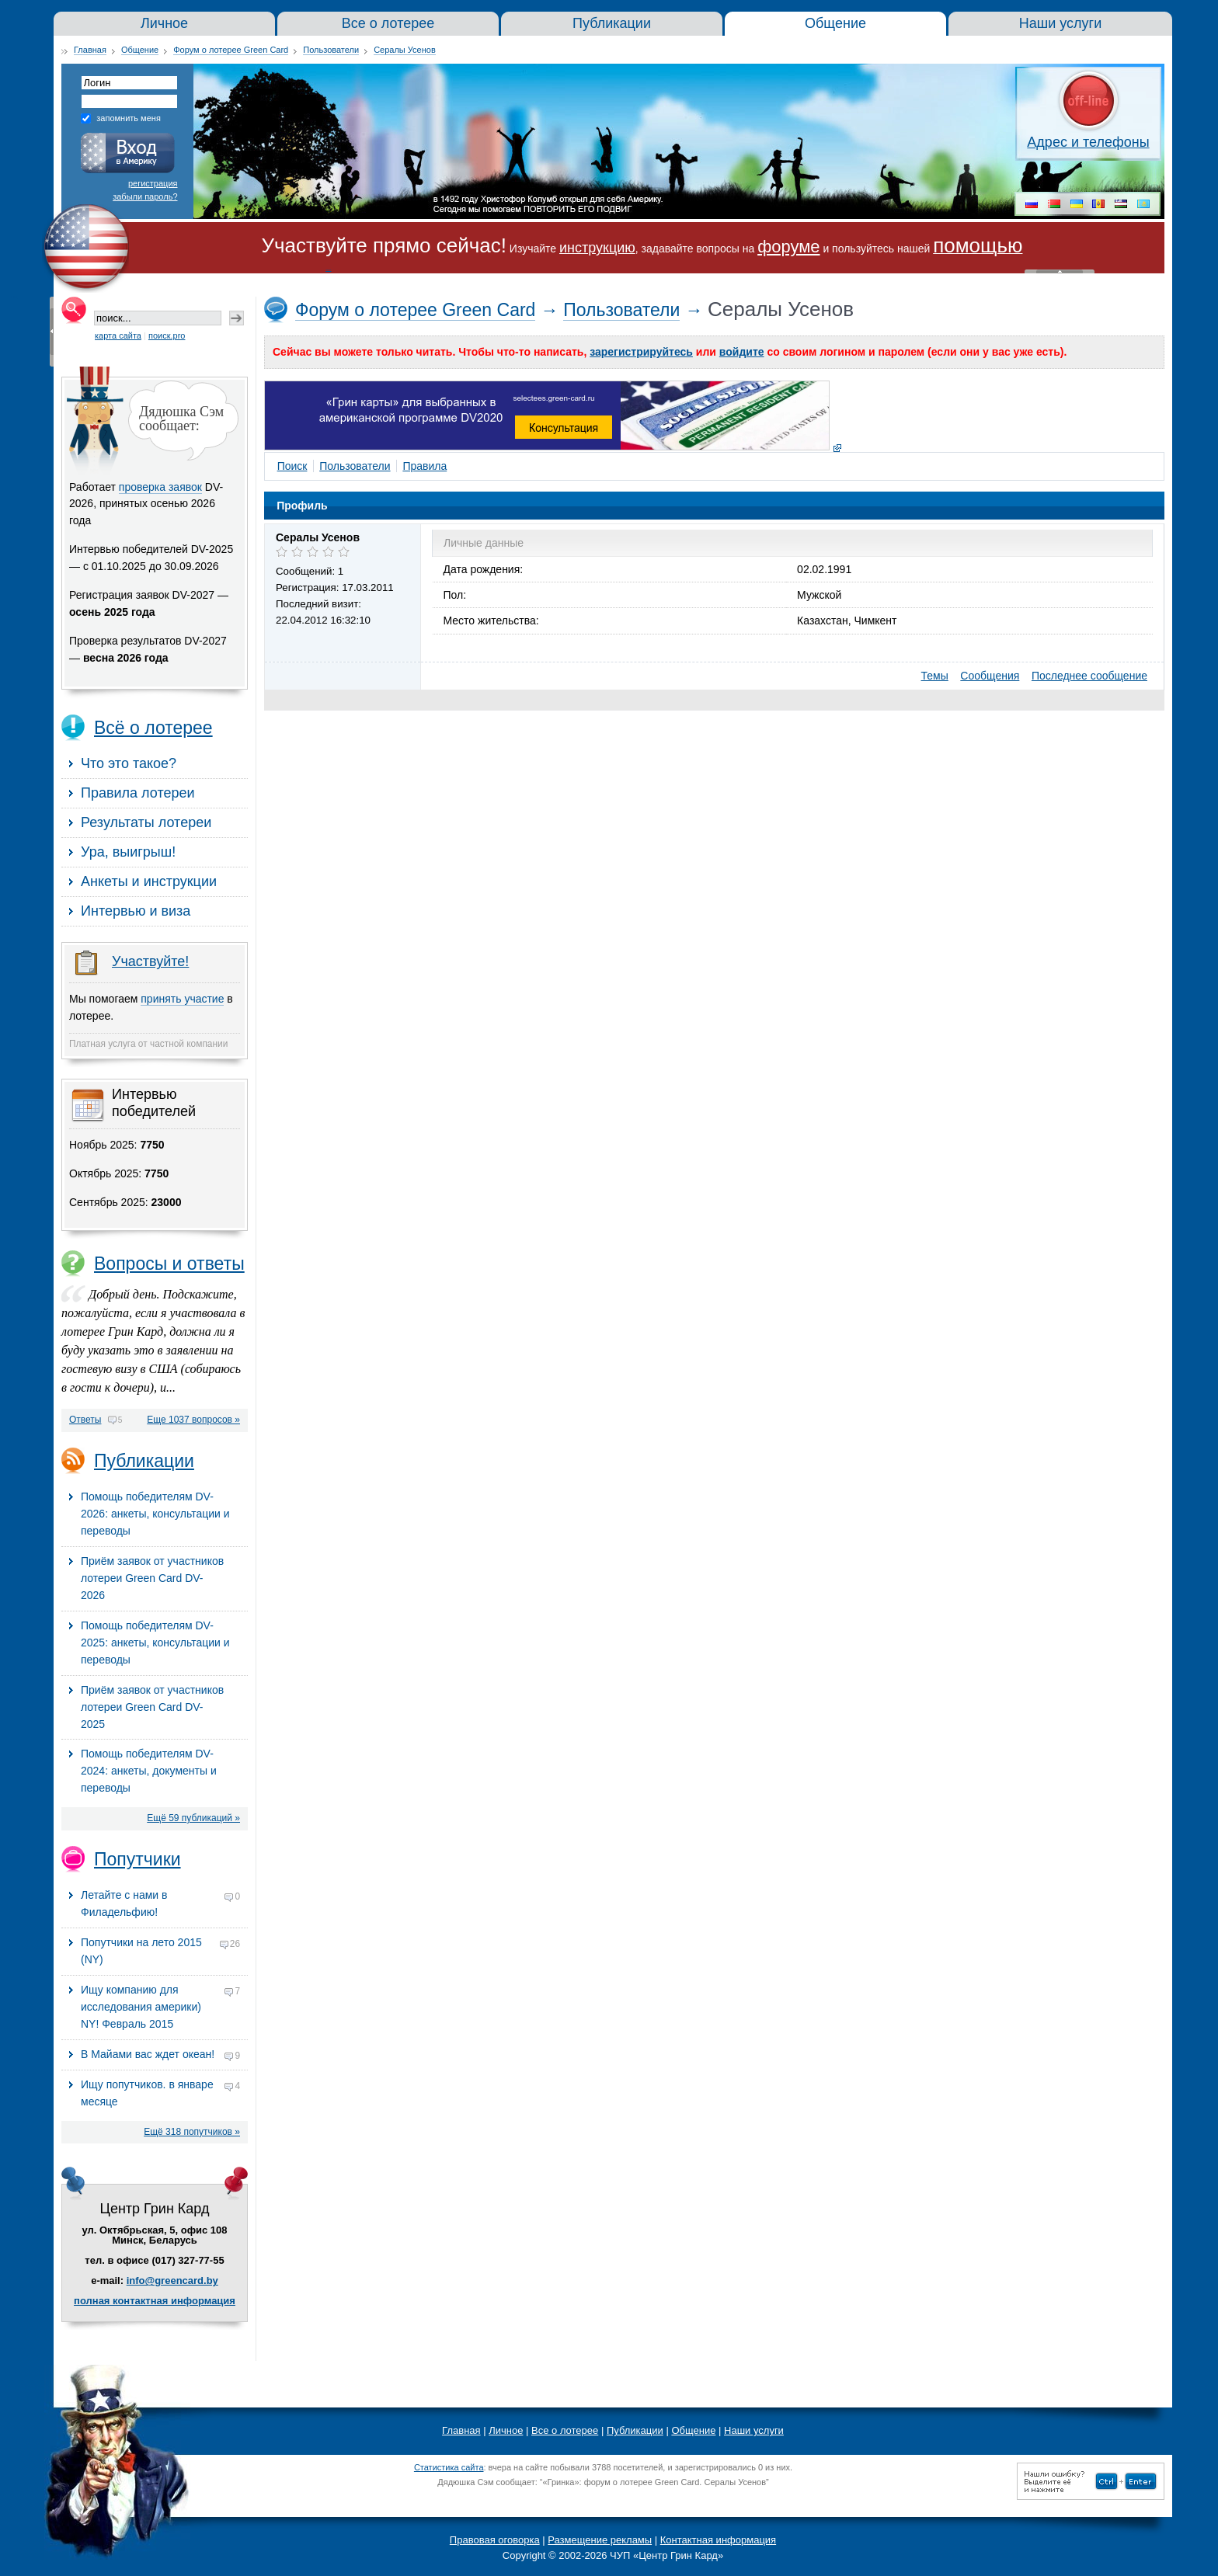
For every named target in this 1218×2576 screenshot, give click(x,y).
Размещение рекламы (600, 2540)
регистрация (153, 183)
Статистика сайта (449, 2467)
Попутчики (137, 1859)
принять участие (182, 999)
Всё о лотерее (153, 728)
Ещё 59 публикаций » (193, 1818)
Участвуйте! (150, 961)
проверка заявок (160, 487)
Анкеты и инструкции (149, 881)
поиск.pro (167, 335)
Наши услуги (754, 2430)
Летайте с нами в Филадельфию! (160, 1903)
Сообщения (989, 675)
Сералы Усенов (405, 49)
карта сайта (118, 335)
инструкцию (597, 248)
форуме (788, 246)
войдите (741, 352)
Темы (934, 675)
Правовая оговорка (495, 2540)
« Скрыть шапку (1059, 271)
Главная (90, 49)
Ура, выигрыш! (128, 852)
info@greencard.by (172, 2280)
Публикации (144, 1461)
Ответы (85, 1419)
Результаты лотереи (146, 822)
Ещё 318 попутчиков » (192, 2131)
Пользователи (331, 49)
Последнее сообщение (1089, 675)
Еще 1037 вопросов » (193, 1420)
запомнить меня (128, 118)
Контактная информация (718, 2540)
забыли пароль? (145, 196)
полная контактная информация (154, 2301)
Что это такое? (128, 763)
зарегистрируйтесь (641, 352)
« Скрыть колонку (52, 332)
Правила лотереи (138, 793)
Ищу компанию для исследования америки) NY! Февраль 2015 (160, 2006)
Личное (506, 2430)
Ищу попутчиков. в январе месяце (160, 2093)
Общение (139, 49)
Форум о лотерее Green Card (230, 49)
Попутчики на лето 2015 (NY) (160, 1951)
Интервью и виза (135, 911)
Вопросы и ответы (169, 1263)
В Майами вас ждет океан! (160, 2056)
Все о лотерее (564, 2430)
